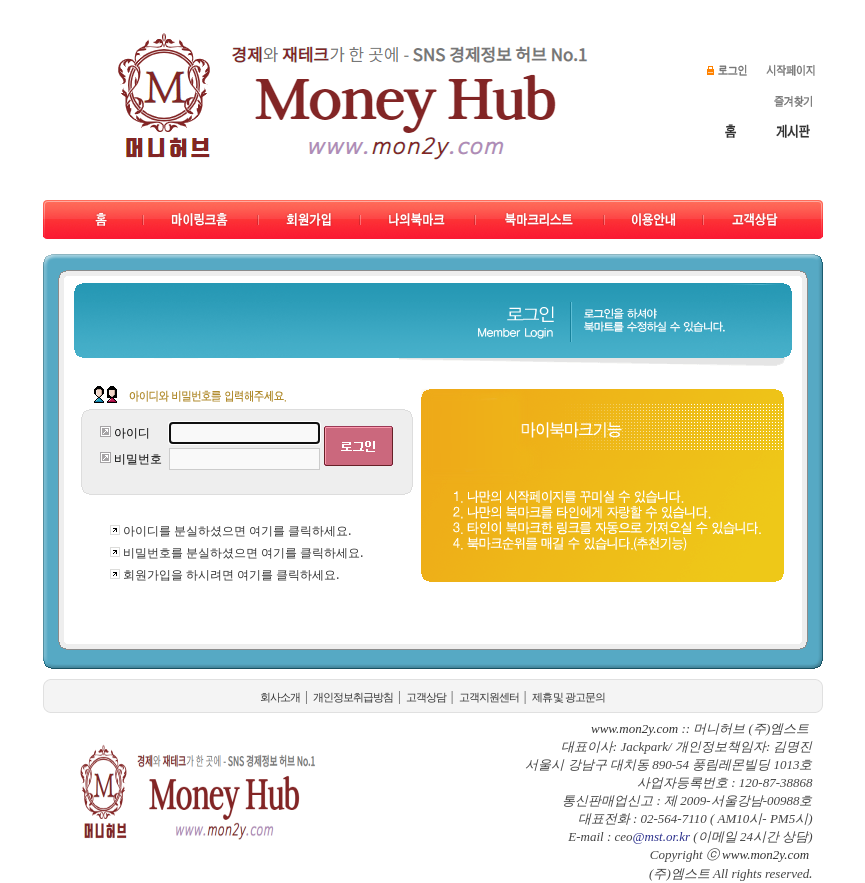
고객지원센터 (489, 697)
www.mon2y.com (765, 854)
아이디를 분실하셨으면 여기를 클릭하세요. (237, 530)
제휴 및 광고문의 (569, 697)
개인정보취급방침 (353, 697)
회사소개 (280, 697)
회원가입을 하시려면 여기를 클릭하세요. (231, 574)
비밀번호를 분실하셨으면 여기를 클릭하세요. (243, 552)
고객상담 (426, 697)
